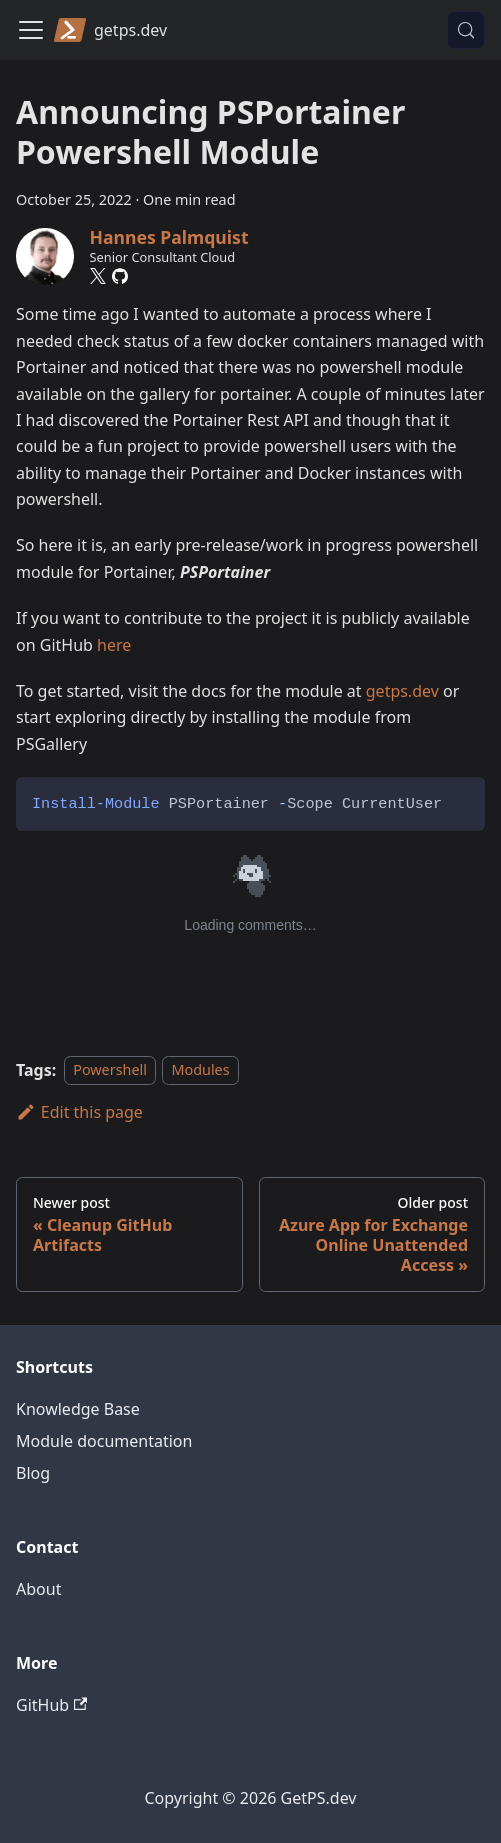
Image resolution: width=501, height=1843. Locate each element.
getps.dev (402, 691)
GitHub (51, 1705)
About (38, 1589)
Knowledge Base (78, 1409)
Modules (200, 1070)
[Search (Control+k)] (466, 30)
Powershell (110, 1070)
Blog (33, 1473)
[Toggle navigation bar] (31, 30)
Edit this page (79, 1112)
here (114, 645)
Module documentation (104, 1441)
